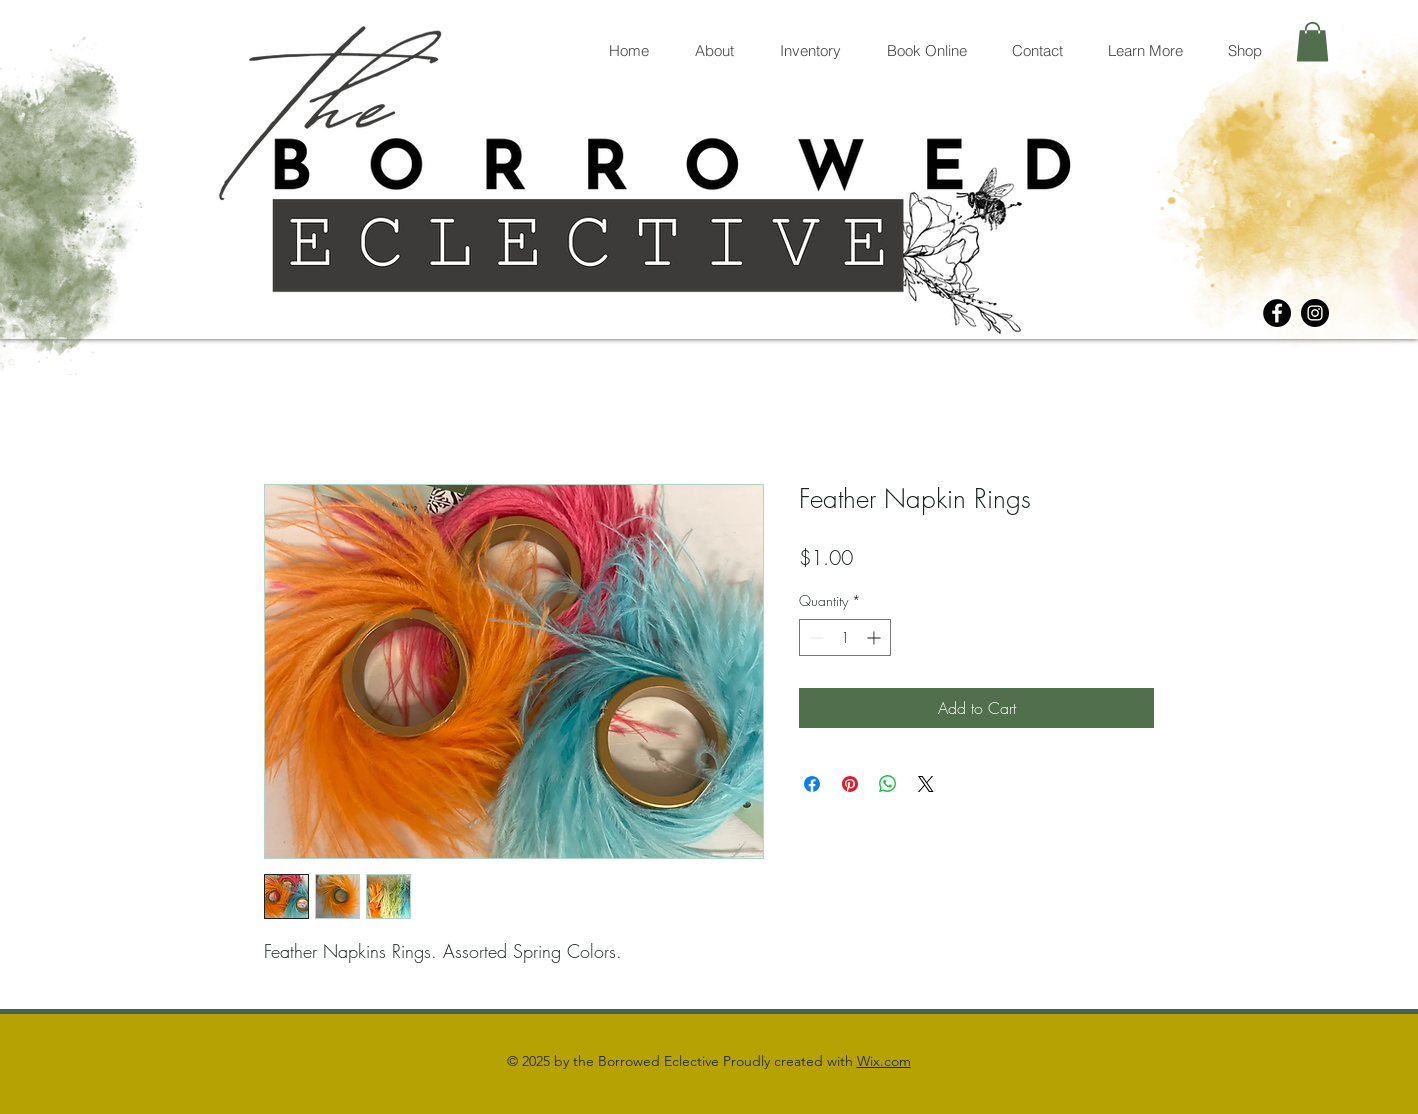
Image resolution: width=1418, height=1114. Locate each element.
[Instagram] (1315, 313)
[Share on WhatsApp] (888, 784)
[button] (1312, 41)
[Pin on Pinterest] (850, 784)
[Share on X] (926, 784)
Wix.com (884, 1061)
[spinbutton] (845, 637)
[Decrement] (814, 637)
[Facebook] (1277, 313)
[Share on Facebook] (812, 784)
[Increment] (875, 637)
